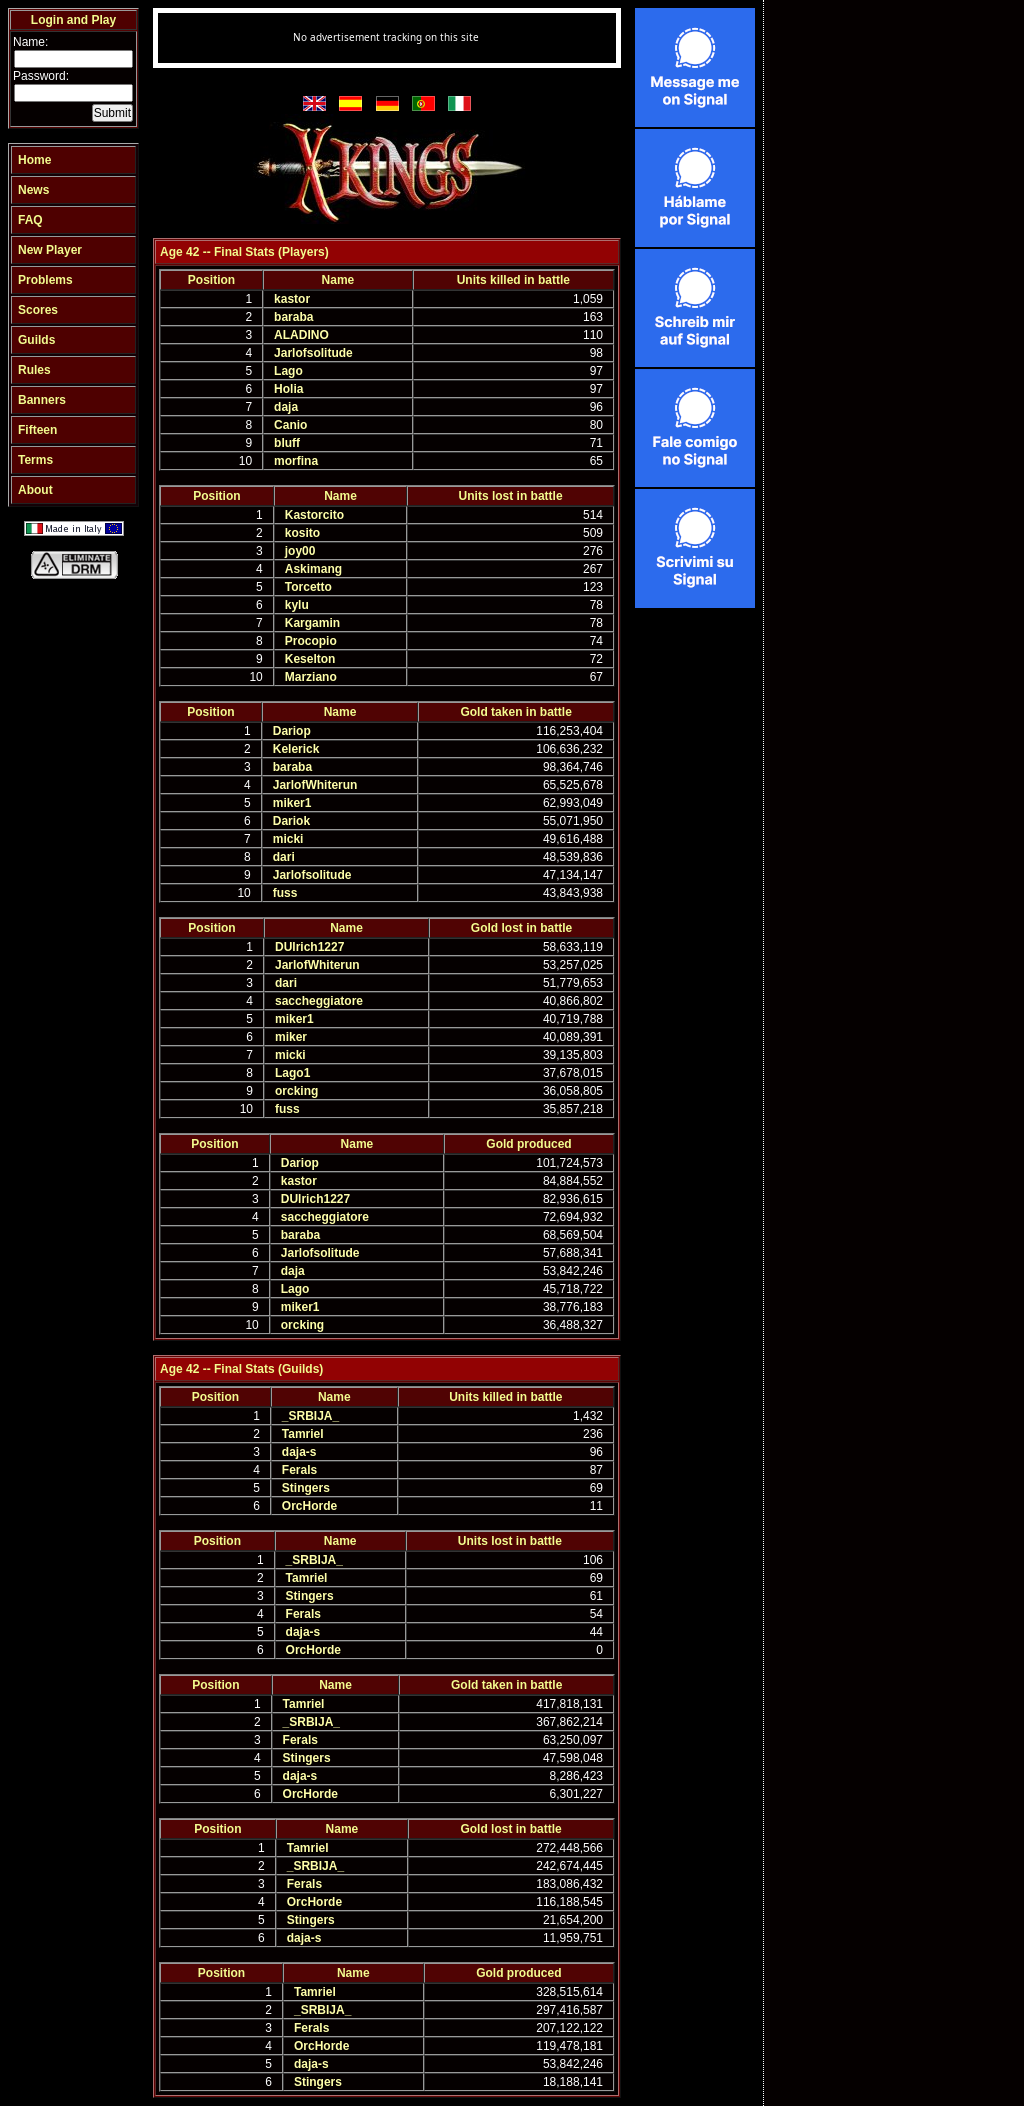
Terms (35, 460)
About (35, 490)
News (33, 190)
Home (34, 160)
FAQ (30, 220)
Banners (42, 400)
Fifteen (37, 430)
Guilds (36, 340)
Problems (45, 280)
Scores (38, 310)
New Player (50, 250)
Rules (34, 370)
